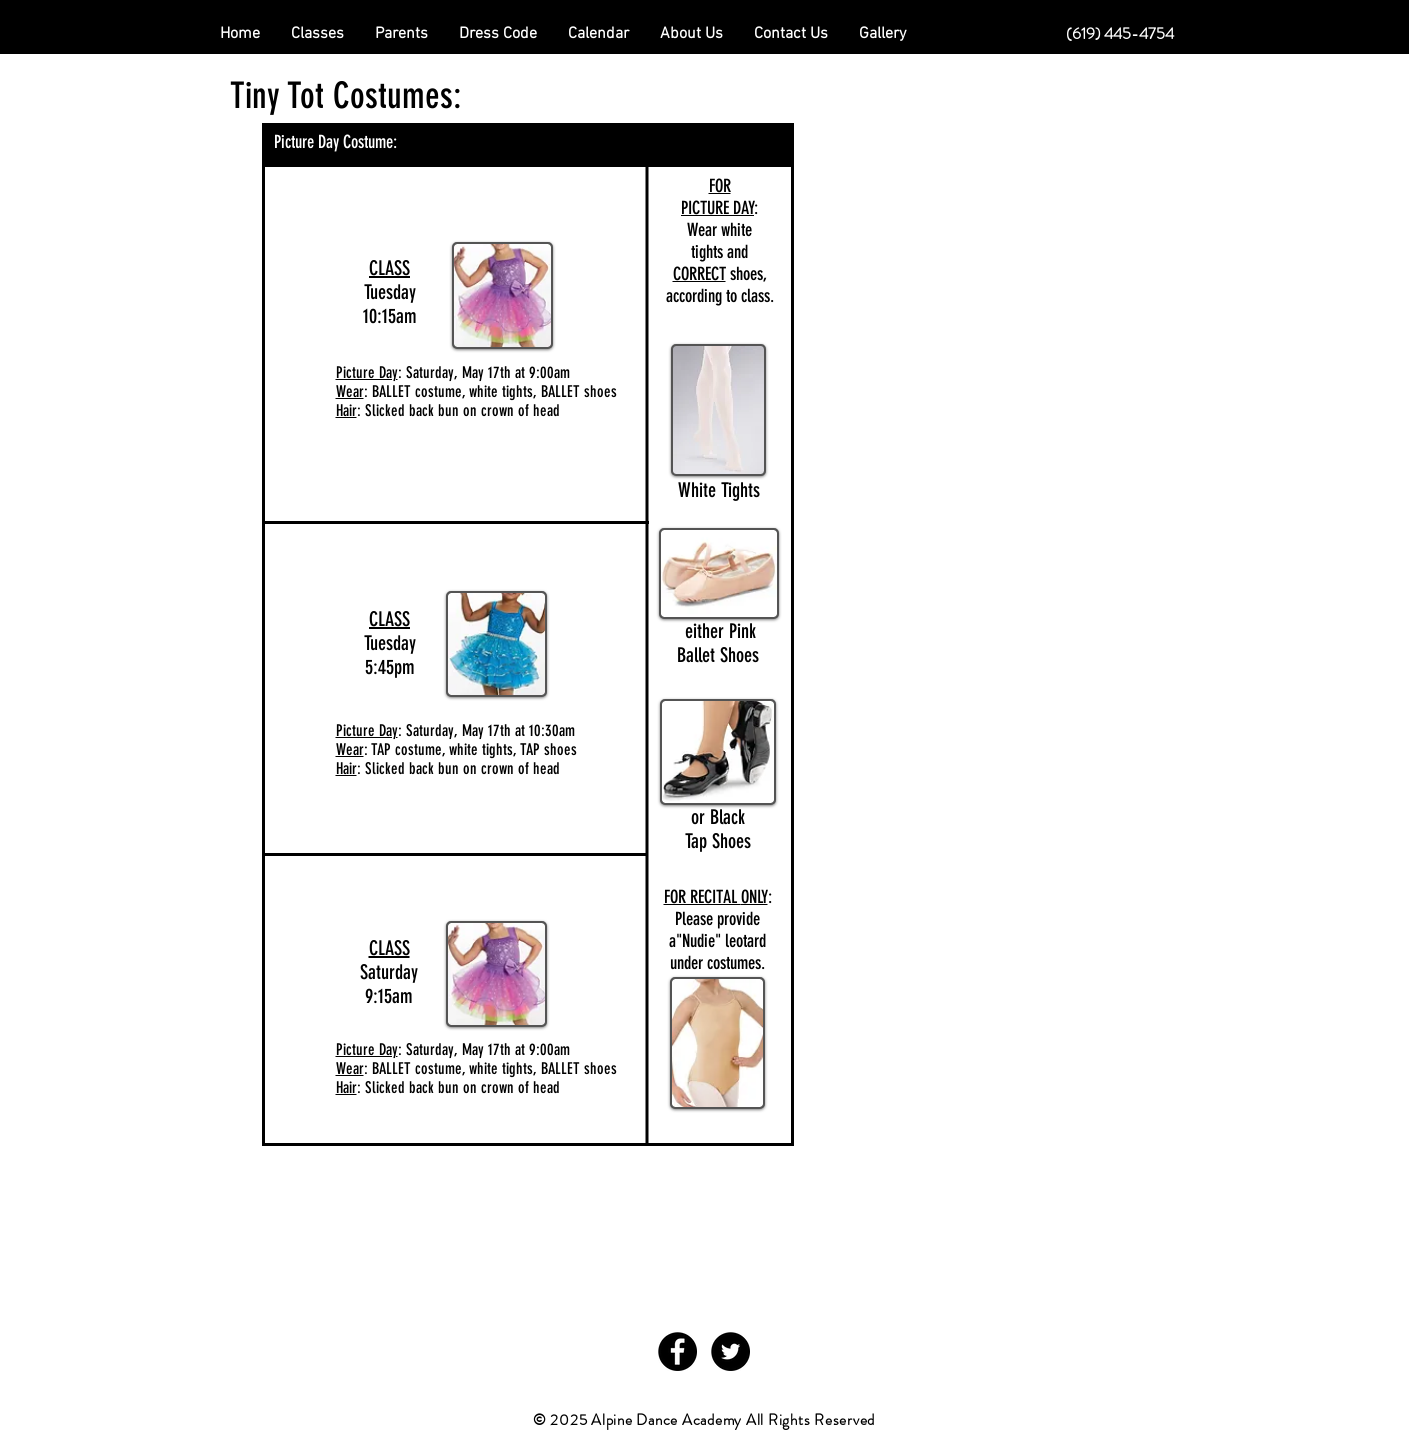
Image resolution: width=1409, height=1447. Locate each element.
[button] (401, 34)
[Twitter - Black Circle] (730, 1351)
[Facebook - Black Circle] (677, 1351)
